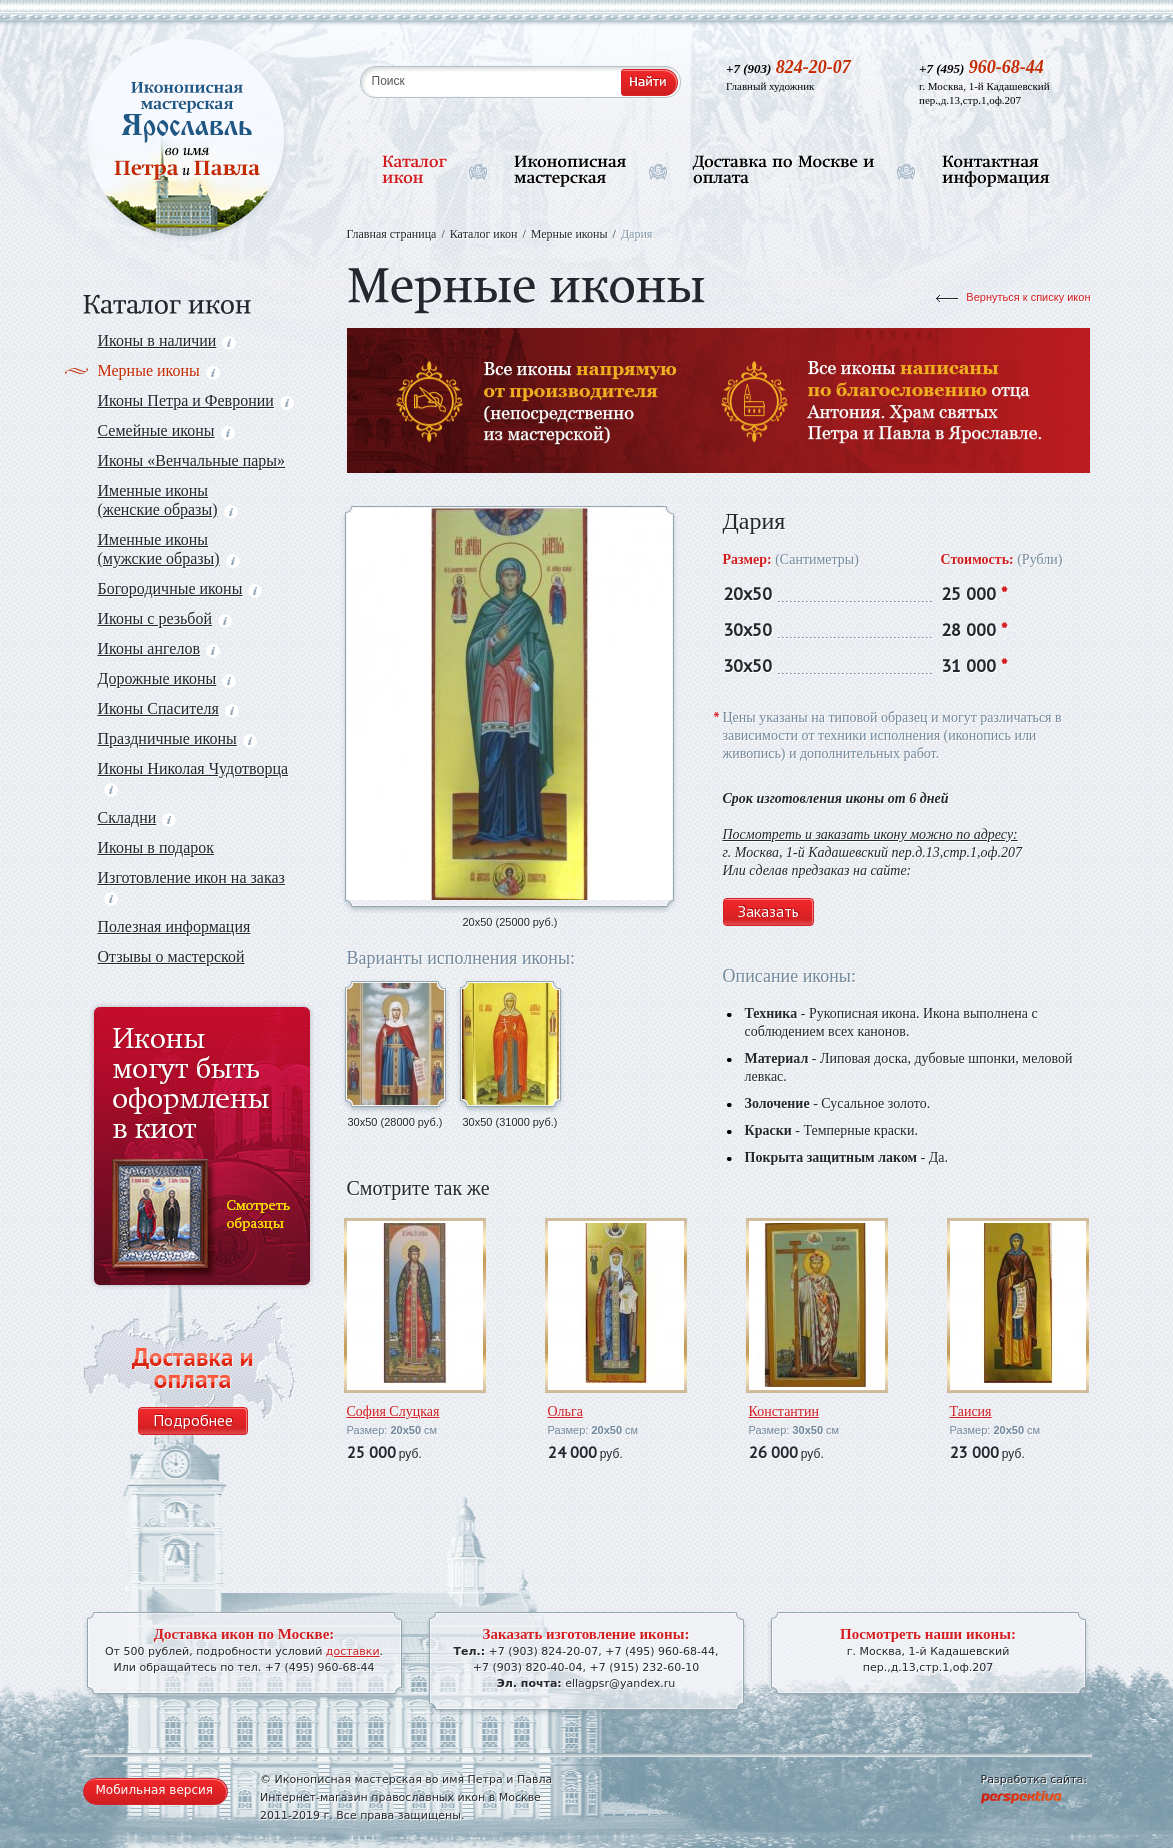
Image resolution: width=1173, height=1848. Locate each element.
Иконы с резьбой (165, 618)
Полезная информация (174, 926)
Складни (137, 817)
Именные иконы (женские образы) (168, 500)
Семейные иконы (166, 430)
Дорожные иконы (167, 678)
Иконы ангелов (159, 648)
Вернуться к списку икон (1028, 297)
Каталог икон (484, 234)
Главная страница (392, 234)
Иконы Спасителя (168, 708)
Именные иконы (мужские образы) (169, 549)
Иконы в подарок (156, 847)
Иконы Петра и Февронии (196, 400)
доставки (353, 1651)
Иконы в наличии (167, 340)
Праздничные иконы (177, 738)
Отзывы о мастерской (171, 956)
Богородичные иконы (180, 588)
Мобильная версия (155, 1790)
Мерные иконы (159, 370)
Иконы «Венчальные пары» (192, 460)
